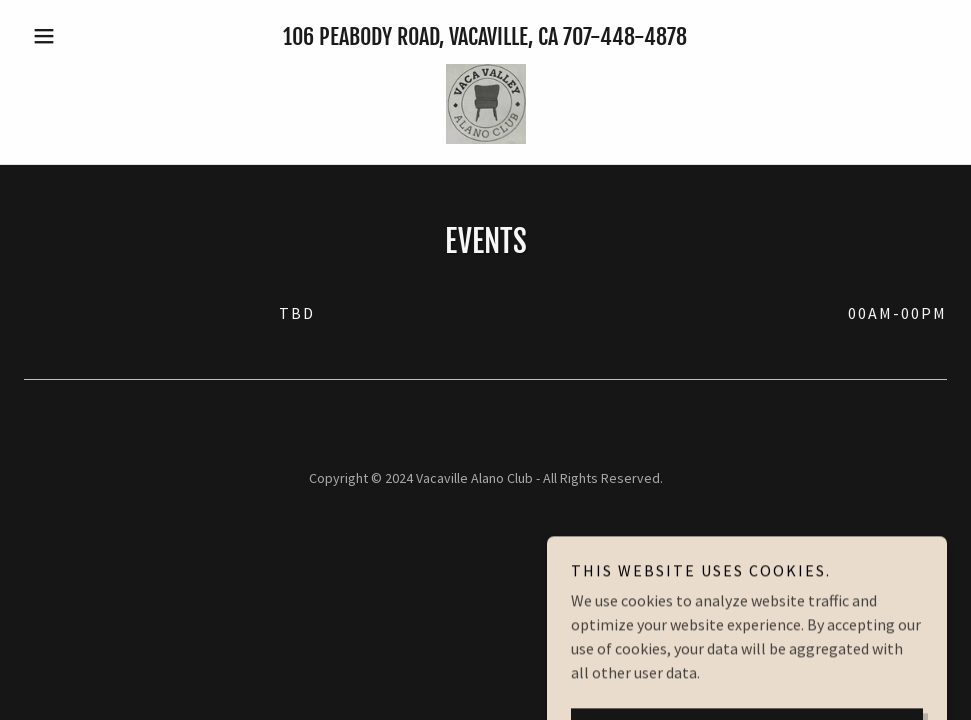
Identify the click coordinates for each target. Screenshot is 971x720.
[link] (485, 104)
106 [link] (298, 36)
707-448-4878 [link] (625, 36)
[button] (93, 36)
